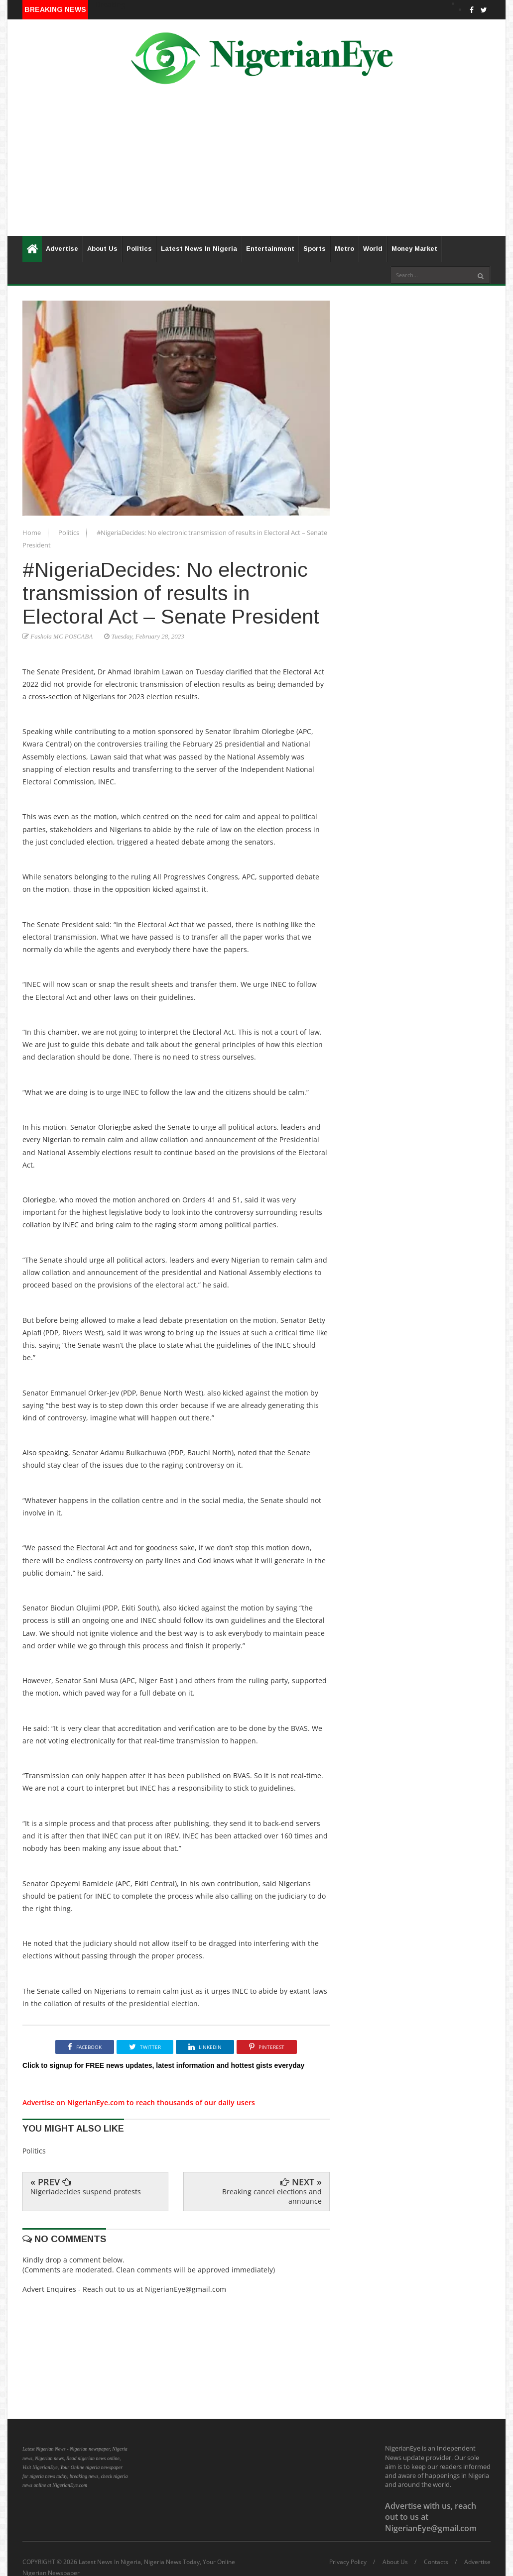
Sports (314, 248)
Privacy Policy (348, 2562)
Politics (139, 248)
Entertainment (270, 248)
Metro (344, 248)
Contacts (436, 2562)
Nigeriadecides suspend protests (85, 2191)
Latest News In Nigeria (199, 248)
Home (32, 532)
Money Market (414, 248)
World (373, 248)
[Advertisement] (256, 166)
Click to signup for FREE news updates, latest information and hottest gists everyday (163, 2065)
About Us (102, 248)
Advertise (62, 248)
